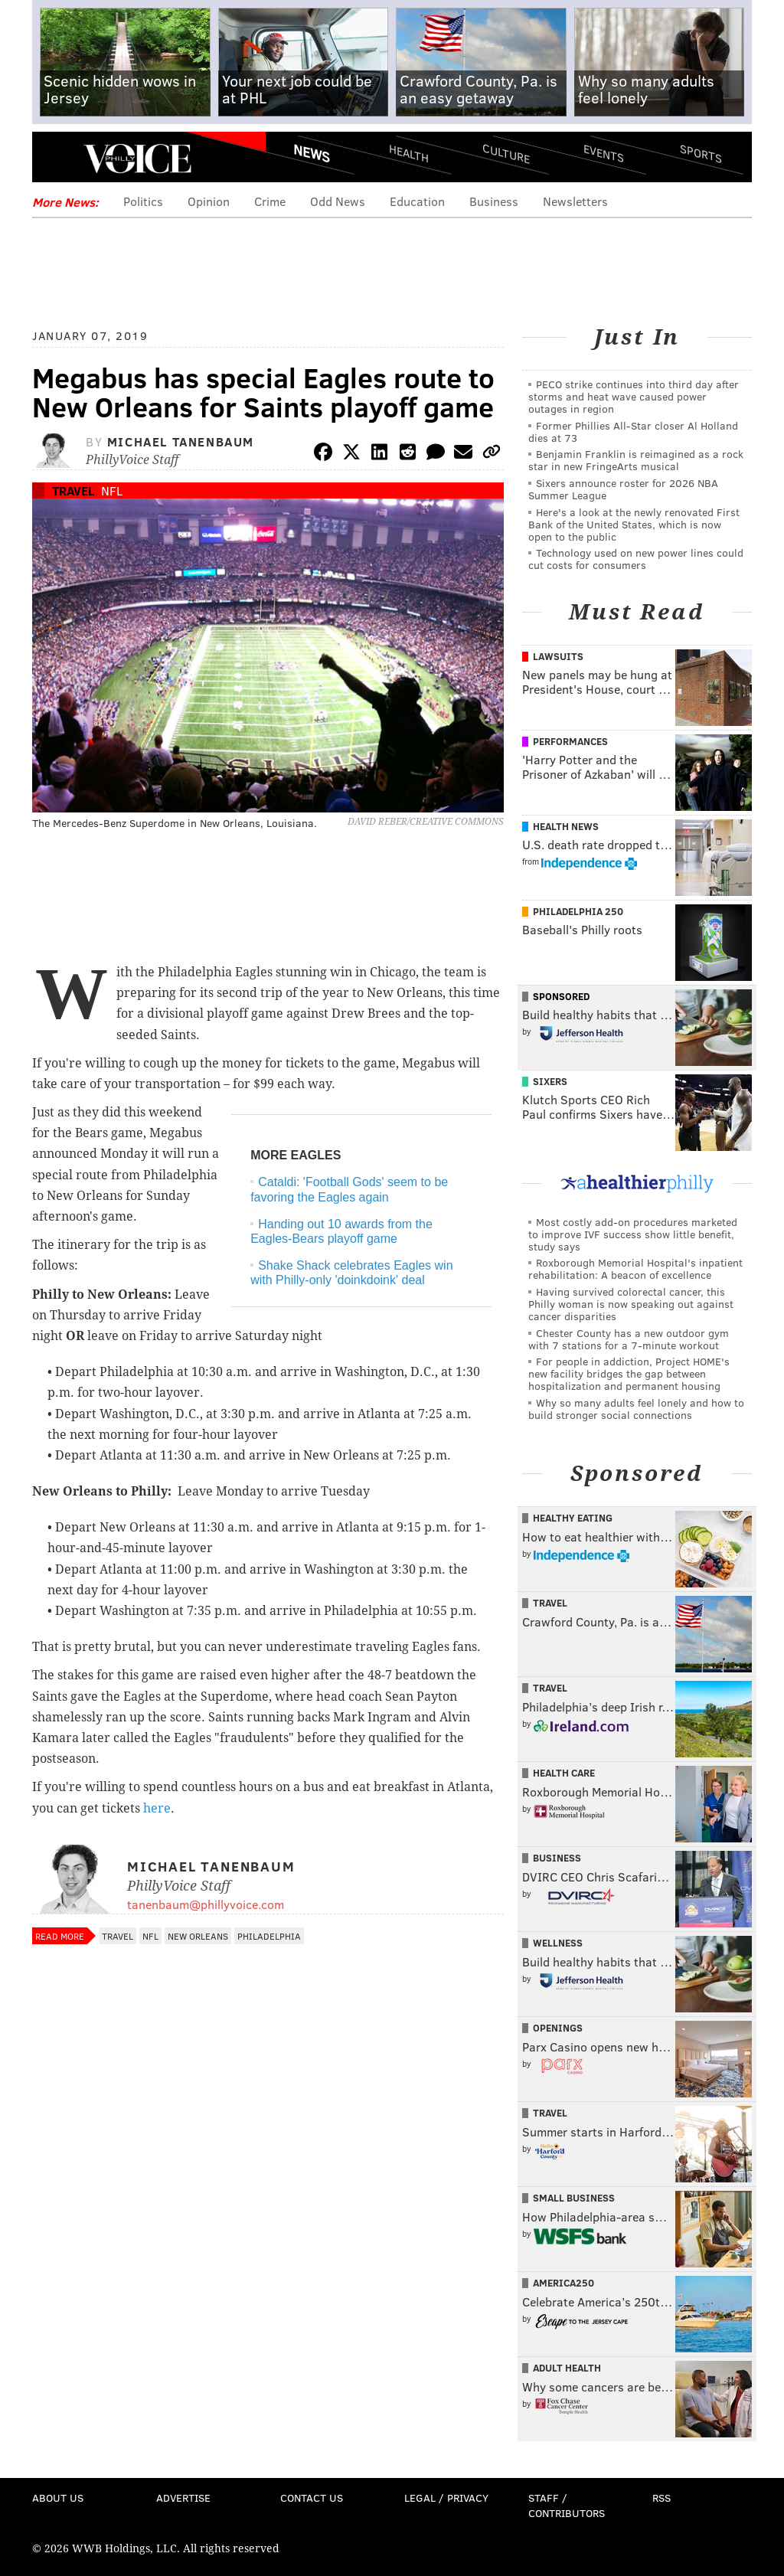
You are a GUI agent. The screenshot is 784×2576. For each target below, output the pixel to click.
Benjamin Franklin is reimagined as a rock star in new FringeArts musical (635, 459)
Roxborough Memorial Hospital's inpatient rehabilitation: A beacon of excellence (635, 1268)
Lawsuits (558, 656)
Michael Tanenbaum (180, 441)
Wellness (558, 1943)
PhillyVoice (137, 158)
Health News (566, 826)
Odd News (337, 201)
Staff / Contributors (566, 2505)
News (311, 153)
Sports (701, 153)
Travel (73, 490)
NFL (111, 490)
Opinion (209, 201)
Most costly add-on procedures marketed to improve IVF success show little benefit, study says (632, 1234)
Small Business (574, 2198)
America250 (563, 2283)
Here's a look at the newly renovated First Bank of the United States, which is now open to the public (634, 524)
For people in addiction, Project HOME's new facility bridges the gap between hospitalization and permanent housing (629, 1373)
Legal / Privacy (446, 2497)
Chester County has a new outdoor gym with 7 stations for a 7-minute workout (628, 1339)
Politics (143, 201)
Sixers (550, 1081)
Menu (56, 159)
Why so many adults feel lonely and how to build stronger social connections (636, 1408)
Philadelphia (269, 1936)
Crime (270, 201)
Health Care (564, 1773)
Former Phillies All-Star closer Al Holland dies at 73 (633, 431)
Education (417, 201)
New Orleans (198, 1936)
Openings (558, 2028)
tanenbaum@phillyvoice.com (205, 1904)
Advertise (183, 2497)
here (157, 1808)
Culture (506, 153)
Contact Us (311, 2497)
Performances (570, 741)
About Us (57, 2497)
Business (493, 201)
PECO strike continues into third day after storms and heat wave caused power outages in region (633, 396)
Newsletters (575, 201)
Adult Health (567, 2368)
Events (603, 153)
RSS (661, 2497)
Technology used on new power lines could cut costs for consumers (635, 558)
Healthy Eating (572, 1518)
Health (409, 153)
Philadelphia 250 (578, 911)
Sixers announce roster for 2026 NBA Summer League (623, 489)
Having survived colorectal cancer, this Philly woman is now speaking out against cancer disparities (630, 1303)
